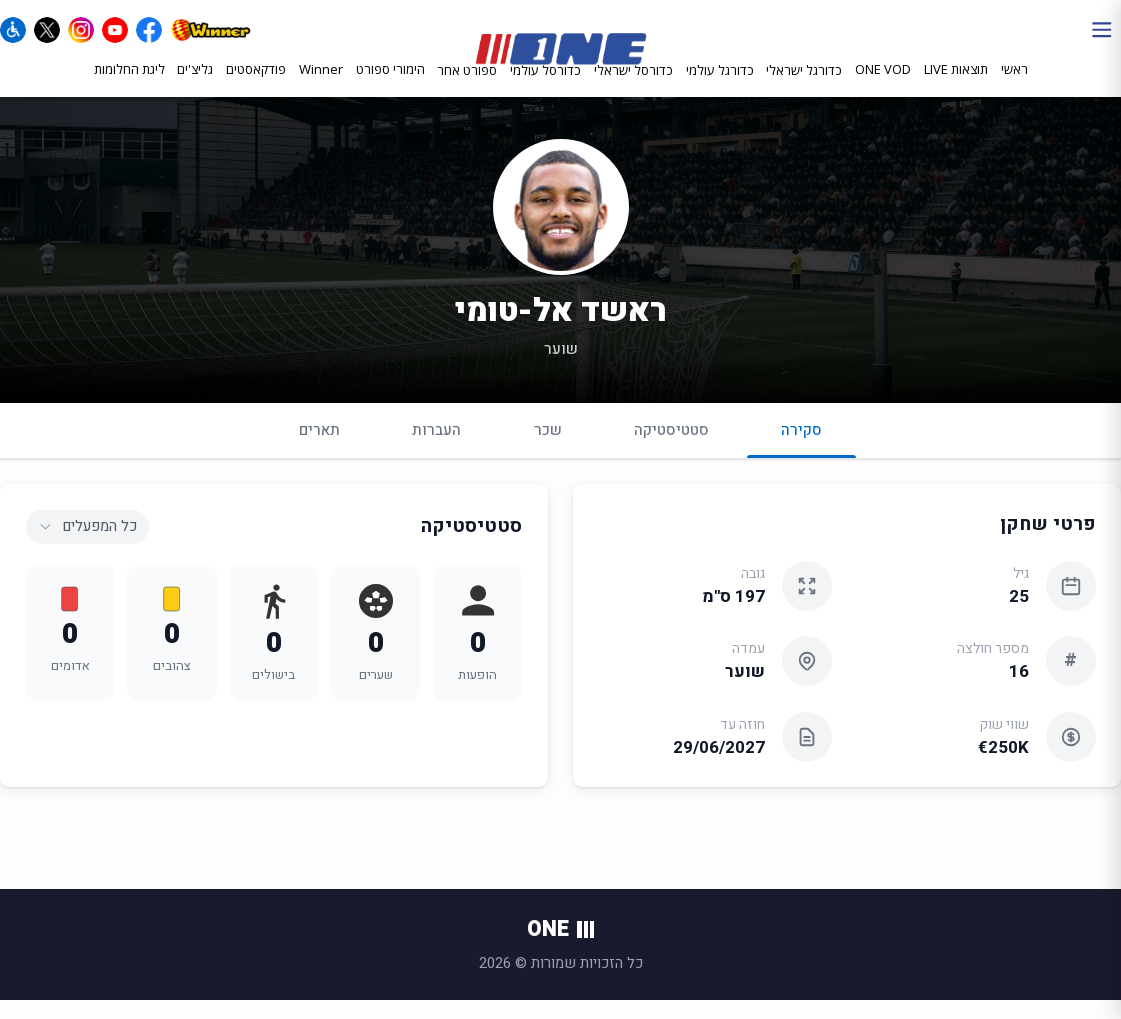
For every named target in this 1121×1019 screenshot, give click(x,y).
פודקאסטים (256, 87)
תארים (319, 449)
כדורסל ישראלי (633, 88)
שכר (548, 449)
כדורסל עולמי (545, 88)
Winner (321, 87)
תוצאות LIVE (956, 87)
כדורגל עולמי (720, 88)
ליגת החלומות (129, 87)
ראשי (1014, 87)
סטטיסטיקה (671, 449)
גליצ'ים (195, 87)
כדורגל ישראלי (804, 88)
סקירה (801, 457)
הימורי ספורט (390, 87)
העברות (436, 449)
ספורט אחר (467, 88)
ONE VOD (883, 87)
